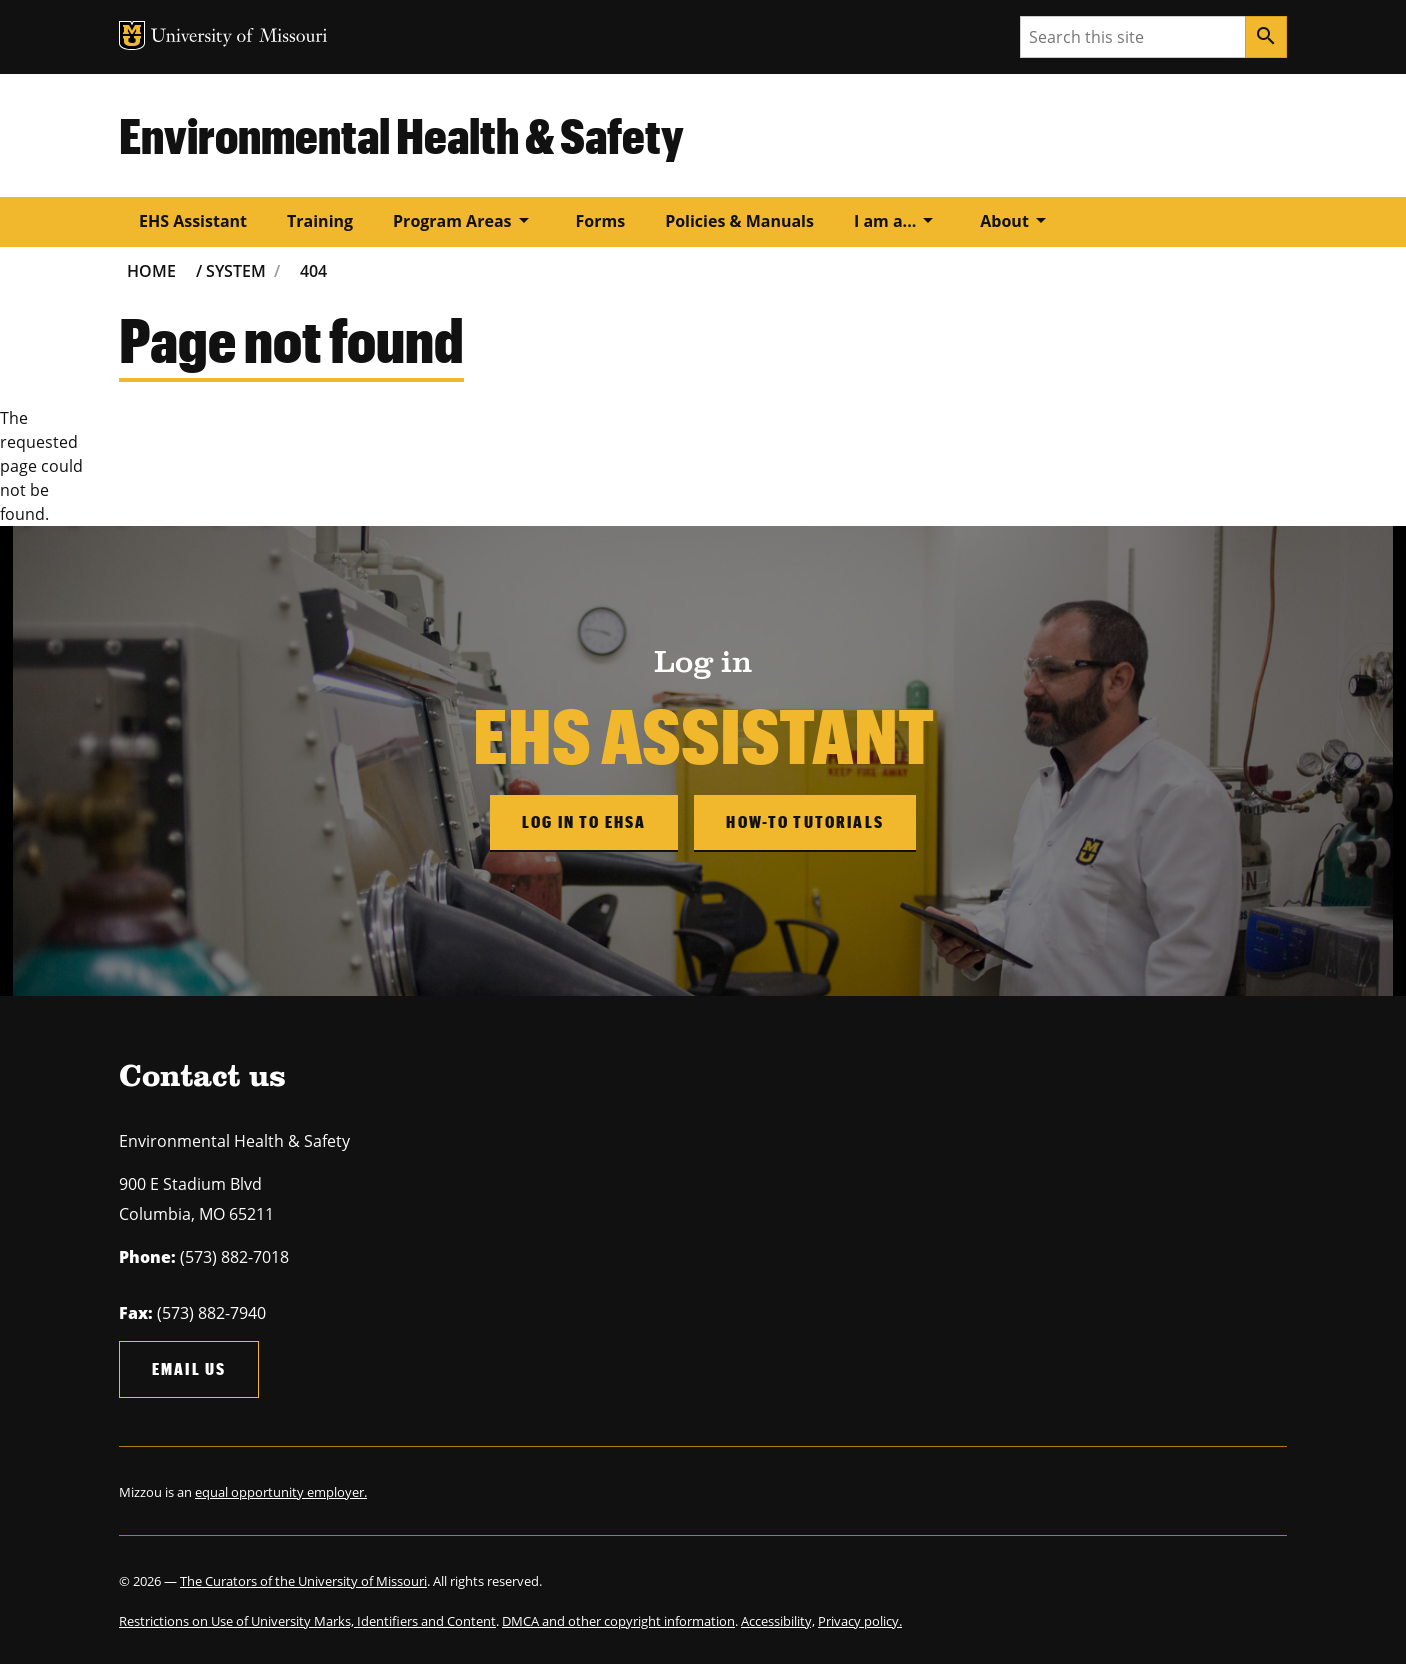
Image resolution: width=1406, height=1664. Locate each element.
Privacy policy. (860, 1621)
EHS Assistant (193, 221)
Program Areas (464, 220)
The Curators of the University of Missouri (303, 1581)
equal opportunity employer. (281, 1492)
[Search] (1266, 37)
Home (151, 271)
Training (320, 221)
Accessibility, (778, 1621)
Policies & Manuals (739, 221)
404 (313, 271)
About (1016, 220)
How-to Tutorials (805, 821)
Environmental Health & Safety (401, 135)
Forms (601, 221)
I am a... (897, 220)
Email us (189, 1368)
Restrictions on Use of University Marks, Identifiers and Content (307, 1621)
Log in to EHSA (584, 821)
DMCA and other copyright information (618, 1621)
